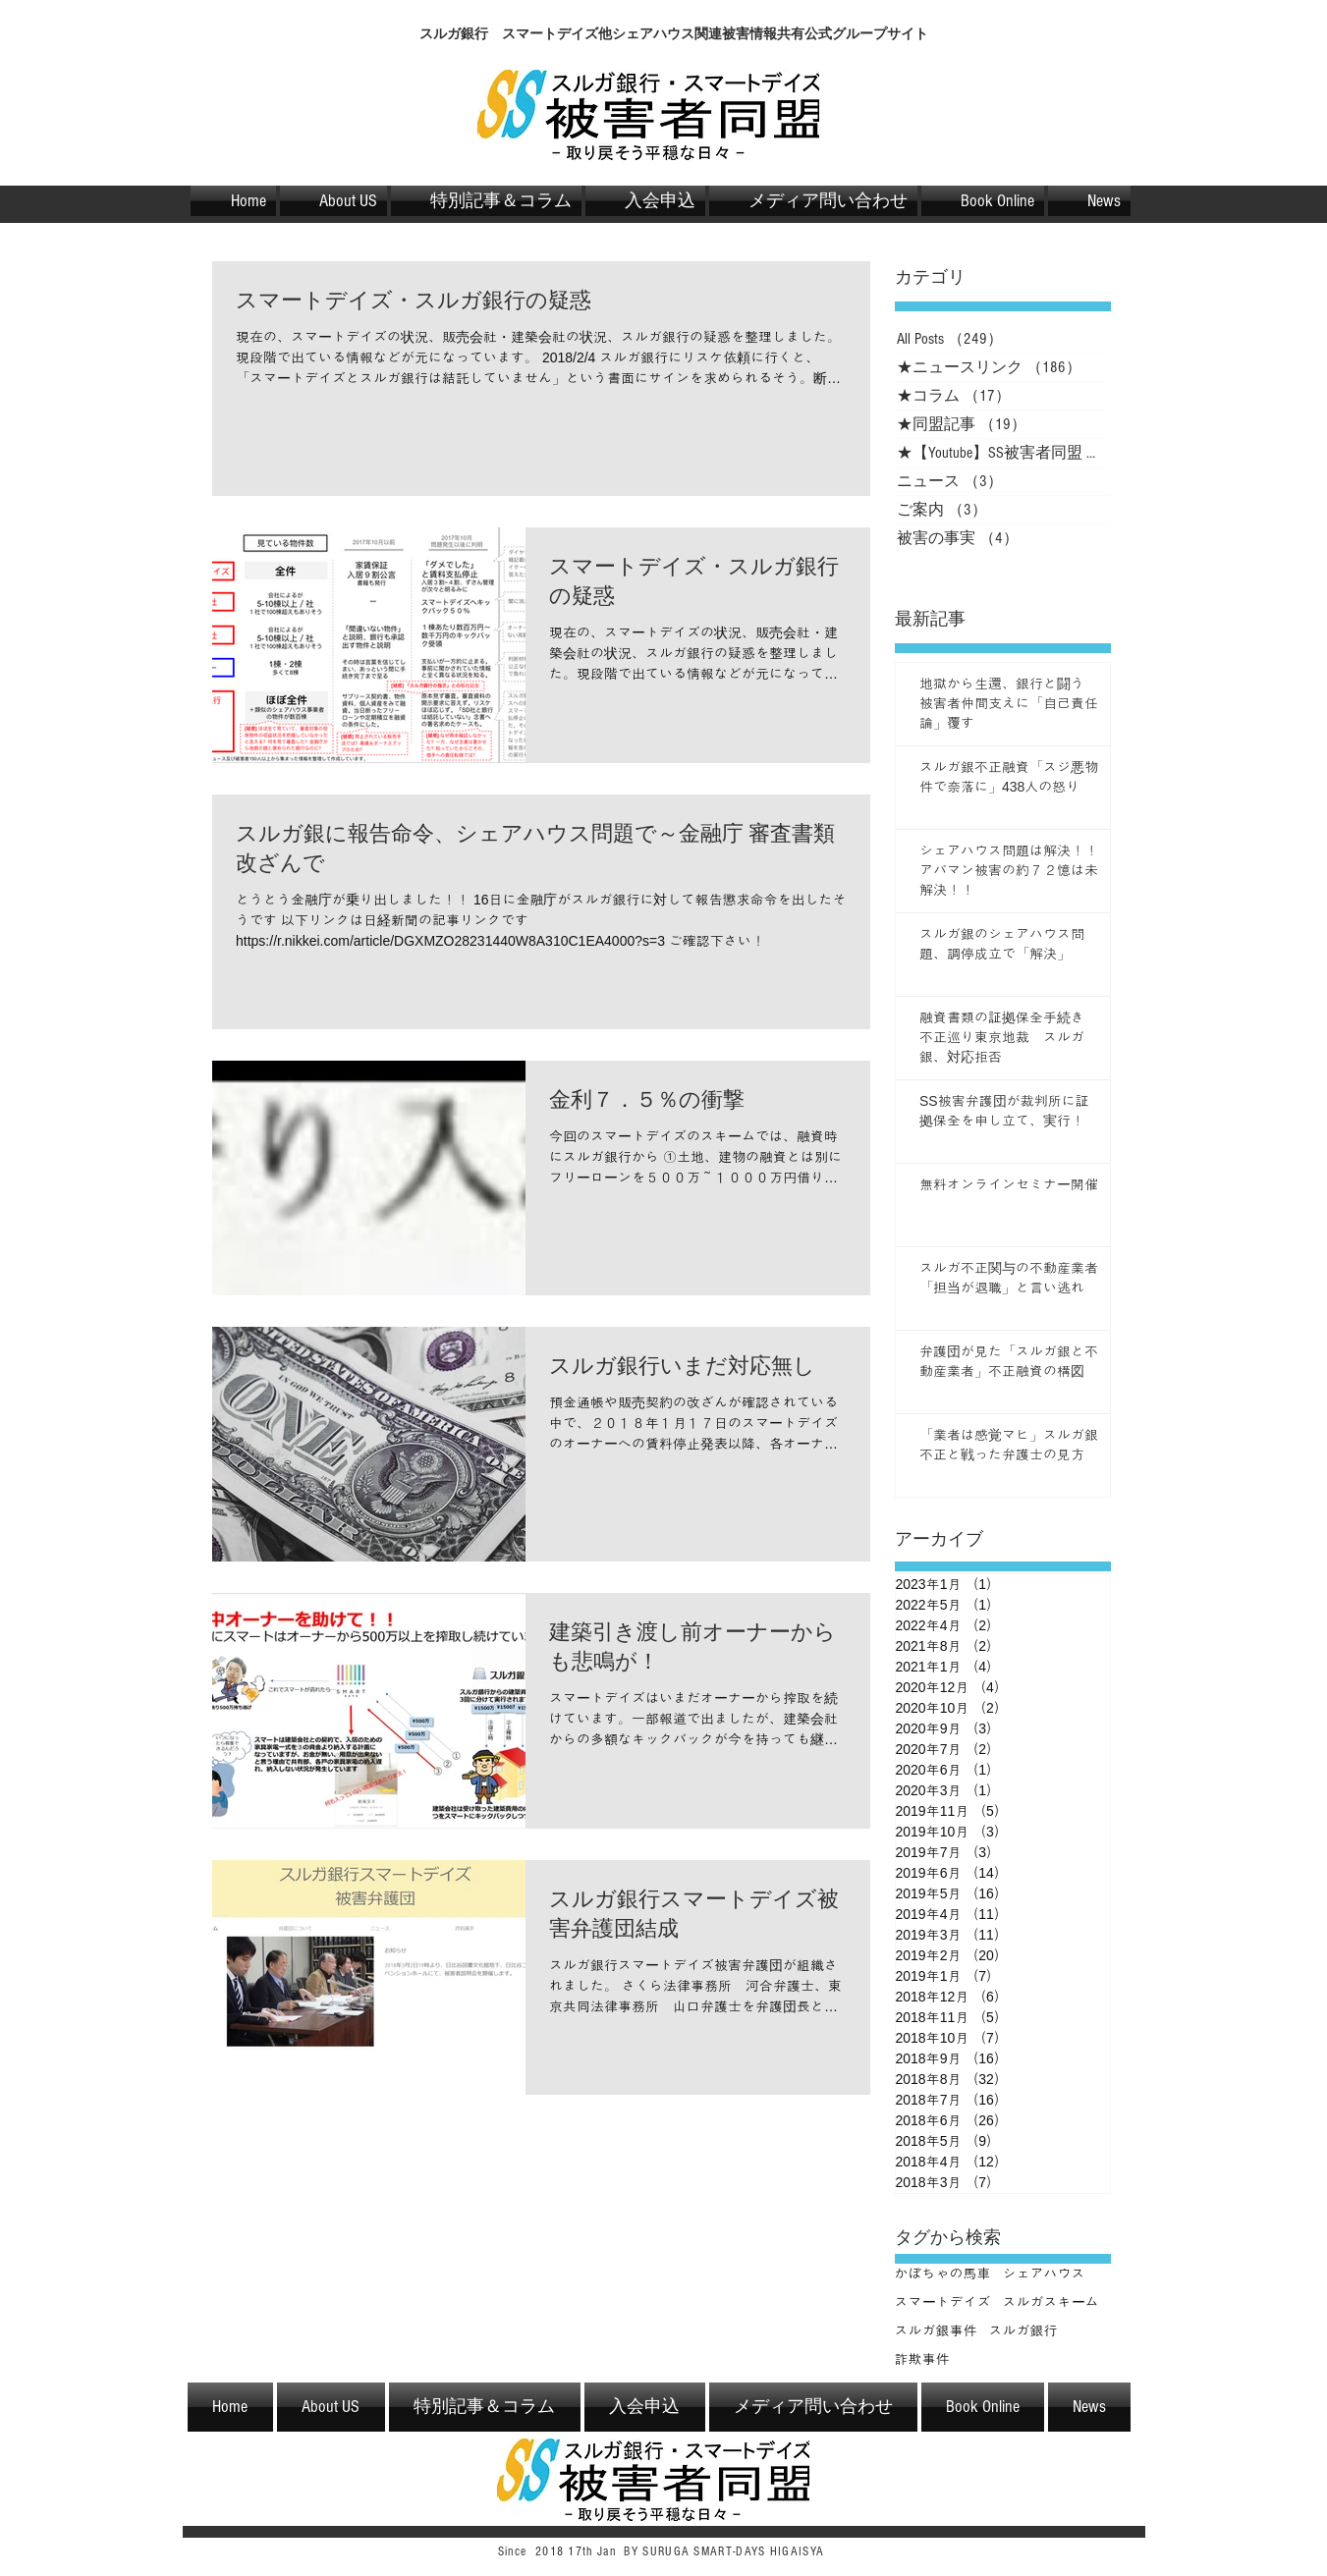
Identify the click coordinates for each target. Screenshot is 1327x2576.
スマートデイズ (943, 2302)
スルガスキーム (1051, 2302)
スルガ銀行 (1023, 2330)
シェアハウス (1044, 2273)
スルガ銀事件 (936, 2330)
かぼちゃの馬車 (943, 2273)
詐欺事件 (922, 2359)
